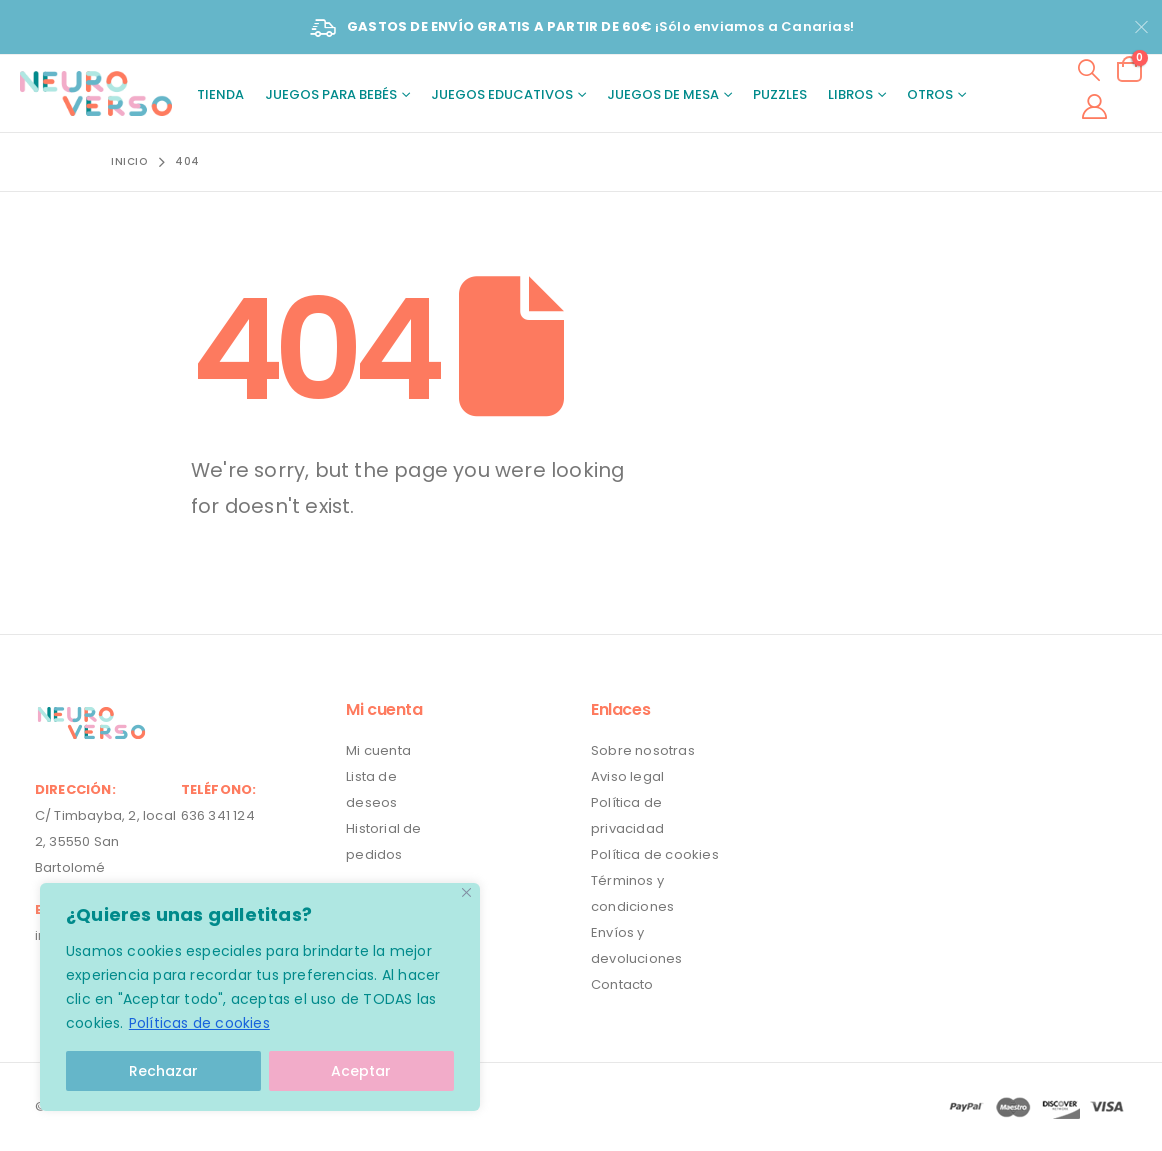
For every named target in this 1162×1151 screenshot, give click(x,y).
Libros (850, 94)
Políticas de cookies (199, 1023)
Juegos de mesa (663, 94)
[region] (260, 997)
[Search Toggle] (1089, 69)
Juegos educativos (502, 94)
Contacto (622, 984)
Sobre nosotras (643, 750)
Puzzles (780, 94)
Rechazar (163, 1071)
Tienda (220, 94)
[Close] (466, 892)
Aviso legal (627, 776)
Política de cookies (655, 854)
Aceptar (361, 1071)
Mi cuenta (378, 750)
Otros (930, 94)
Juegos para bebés (331, 94)
